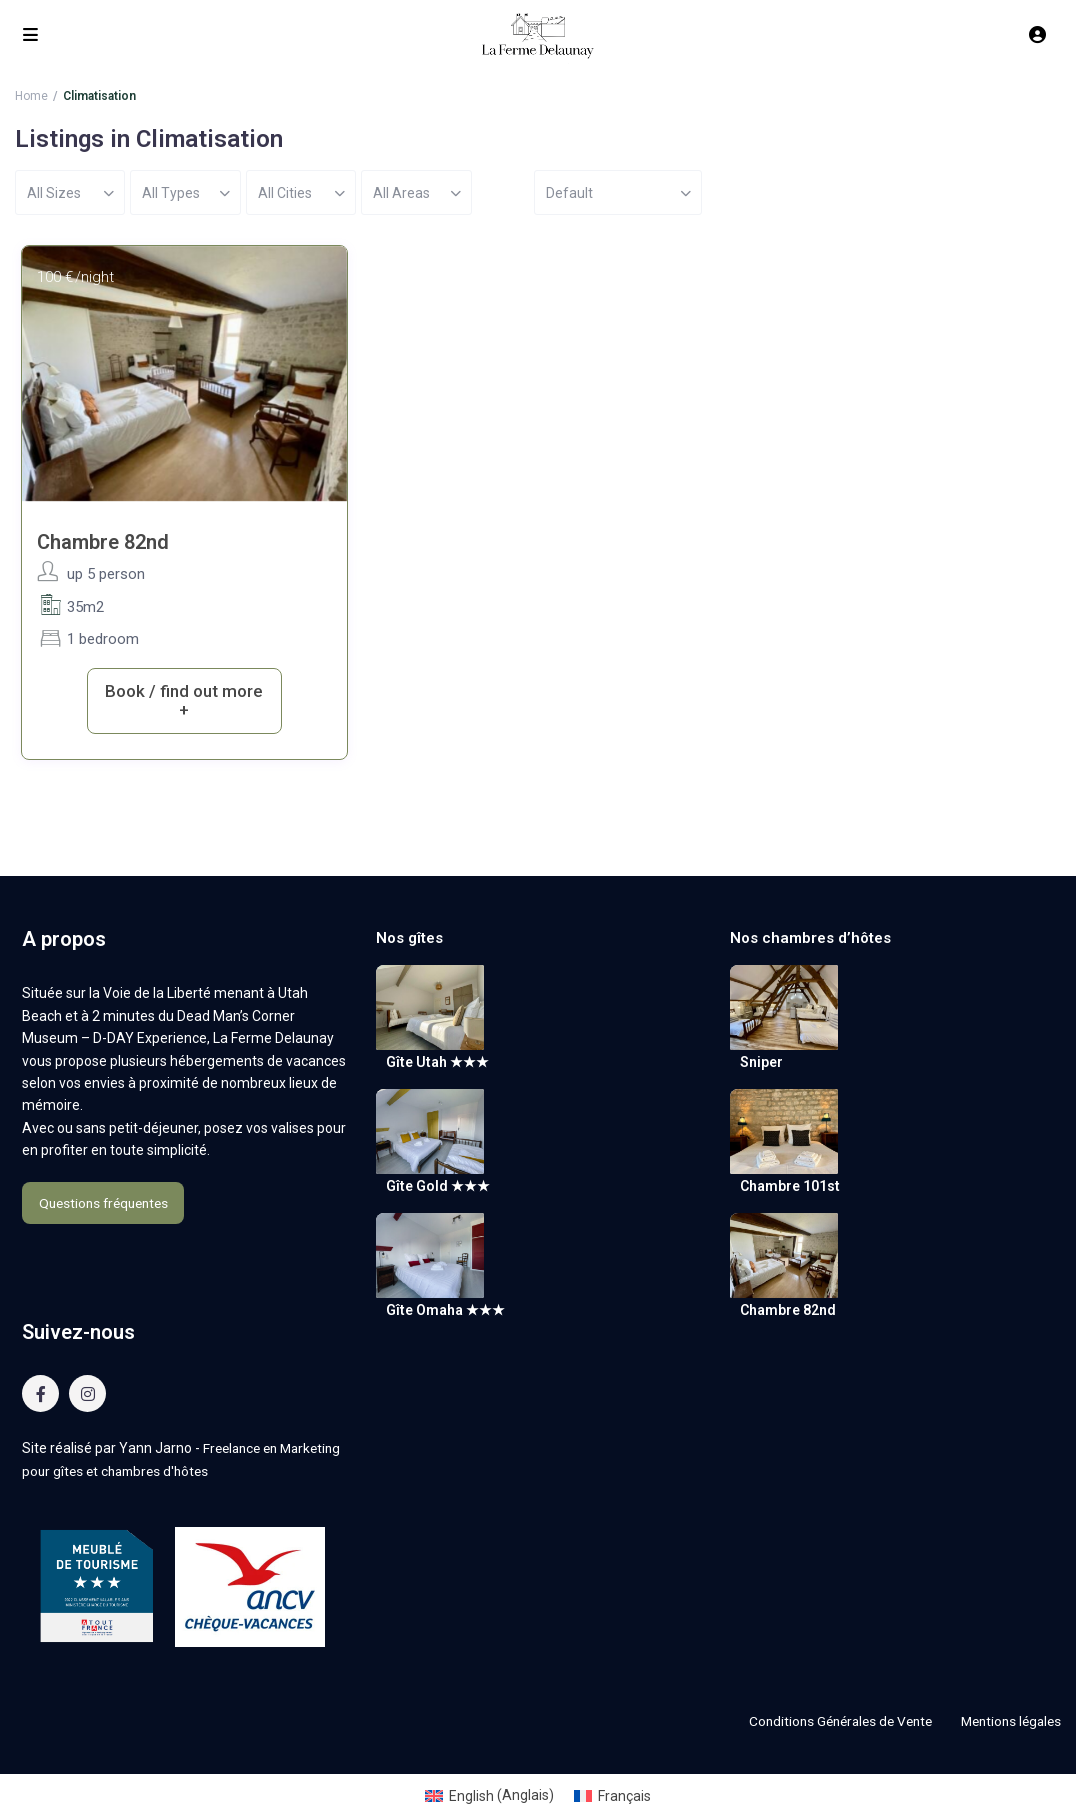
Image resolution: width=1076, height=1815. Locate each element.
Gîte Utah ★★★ (437, 1062)
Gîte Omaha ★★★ (445, 1311)
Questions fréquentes (103, 1203)
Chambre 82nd (103, 542)
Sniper (761, 1062)
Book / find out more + (184, 700)
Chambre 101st (790, 1187)
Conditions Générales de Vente (828, 1720)
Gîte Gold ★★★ (438, 1187)
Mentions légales (1007, 1720)
